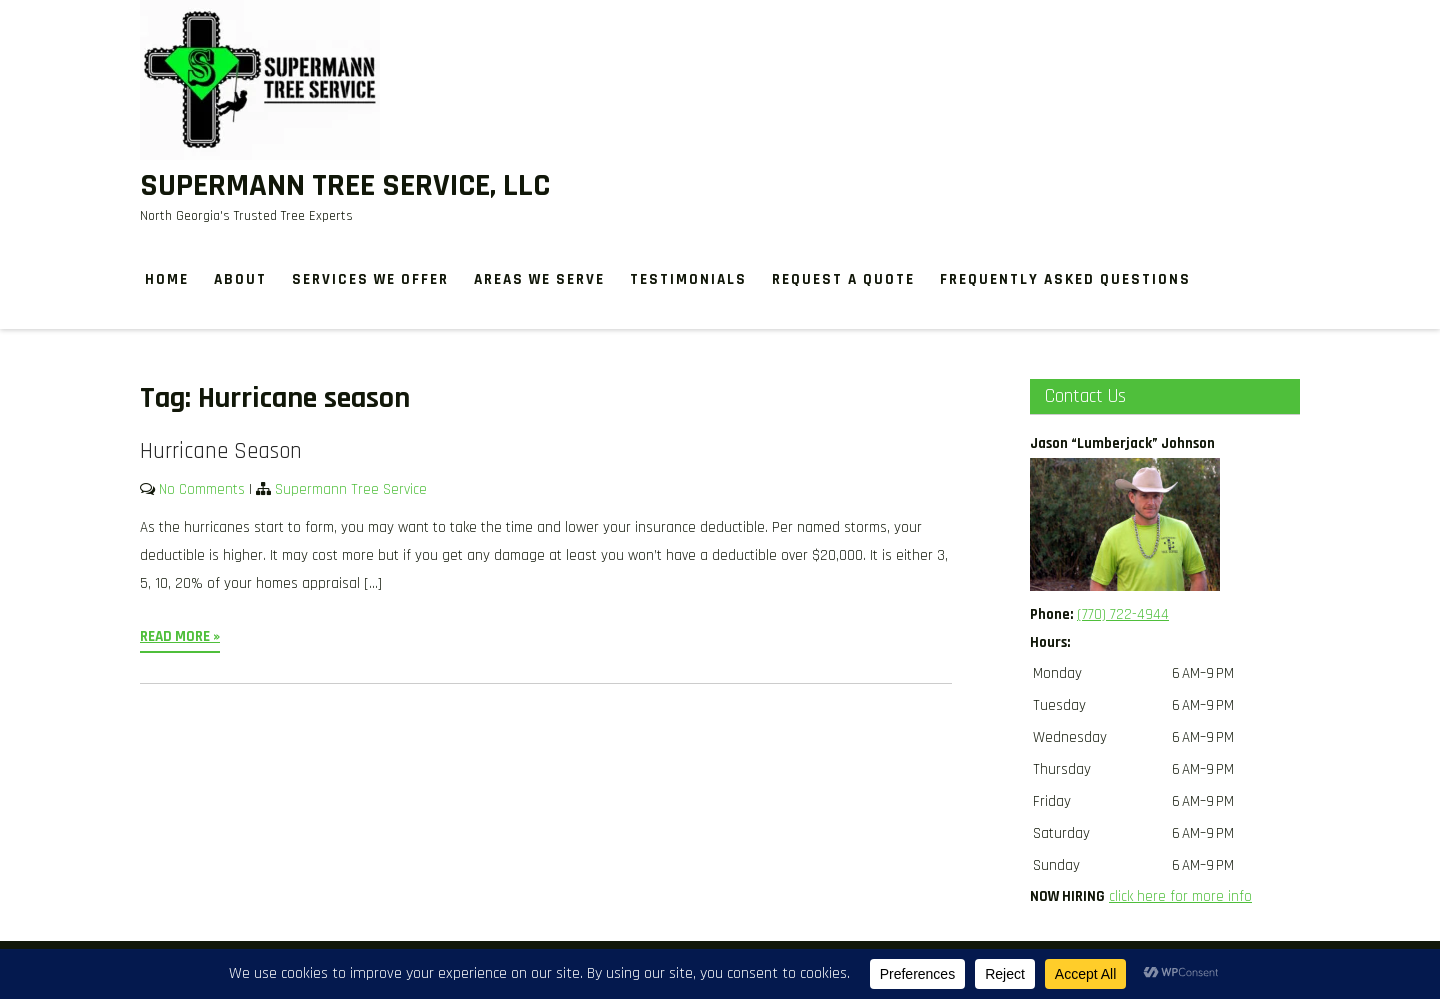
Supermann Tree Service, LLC (345, 185)
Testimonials (688, 279)
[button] (1165, 643)
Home (167, 279)
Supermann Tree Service (351, 489)
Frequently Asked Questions (1065, 279)
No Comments (202, 489)
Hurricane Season (221, 451)
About (240, 279)
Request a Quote (843, 279)
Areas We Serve (539, 279)
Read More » (180, 636)
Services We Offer (370, 279)
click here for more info (1180, 896)
